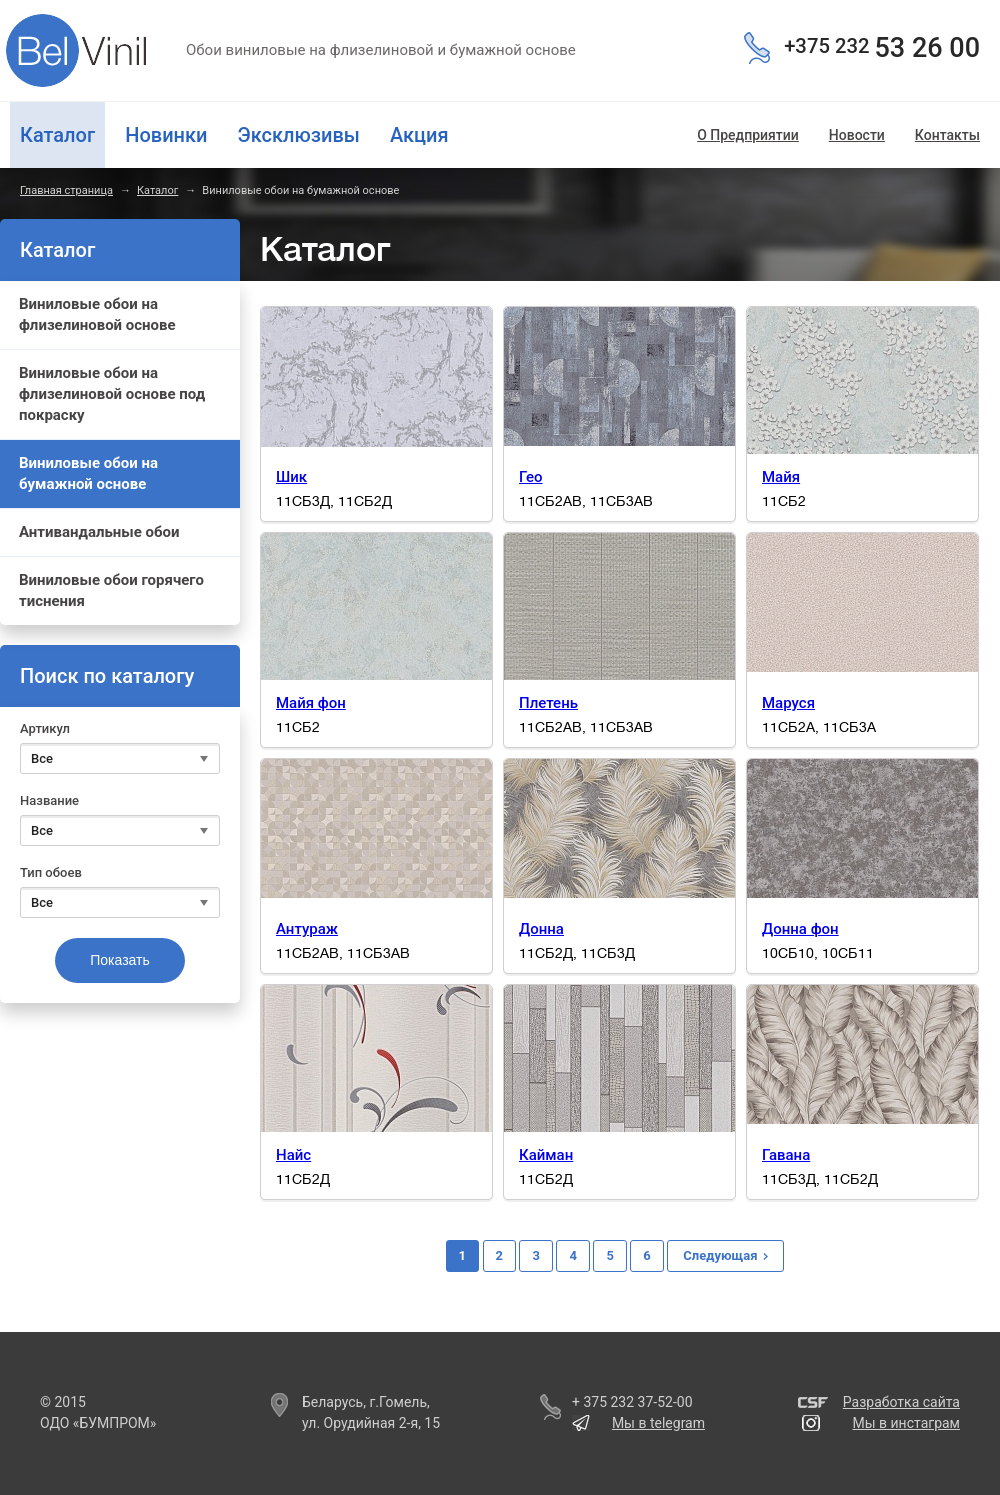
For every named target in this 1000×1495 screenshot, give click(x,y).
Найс (293, 1155)
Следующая (720, 1255)
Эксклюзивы (298, 135)
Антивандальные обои (99, 532)
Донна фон (800, 929)
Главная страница (66, 190)
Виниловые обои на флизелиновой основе (97, 314)
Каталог (157, 190)
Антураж (307, 929)
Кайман (546, 1155)
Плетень (548, 703)
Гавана (786, 1155)
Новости (857, 135)
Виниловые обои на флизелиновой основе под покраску (112, 394)
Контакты (947, 135)
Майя (781, 477)
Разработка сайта (901, 1402)
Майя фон (311, 703)
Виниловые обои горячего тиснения (111, 590)
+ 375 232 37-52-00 (632, 1402)
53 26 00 (882, 48)
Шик (291, 477)
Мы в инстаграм (906, 1423)
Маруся (788, 703)
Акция (419, 135)
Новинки (166, 135)
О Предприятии (748, 135)
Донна (541, 929)
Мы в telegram (658, 1423)
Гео (531, 477)
